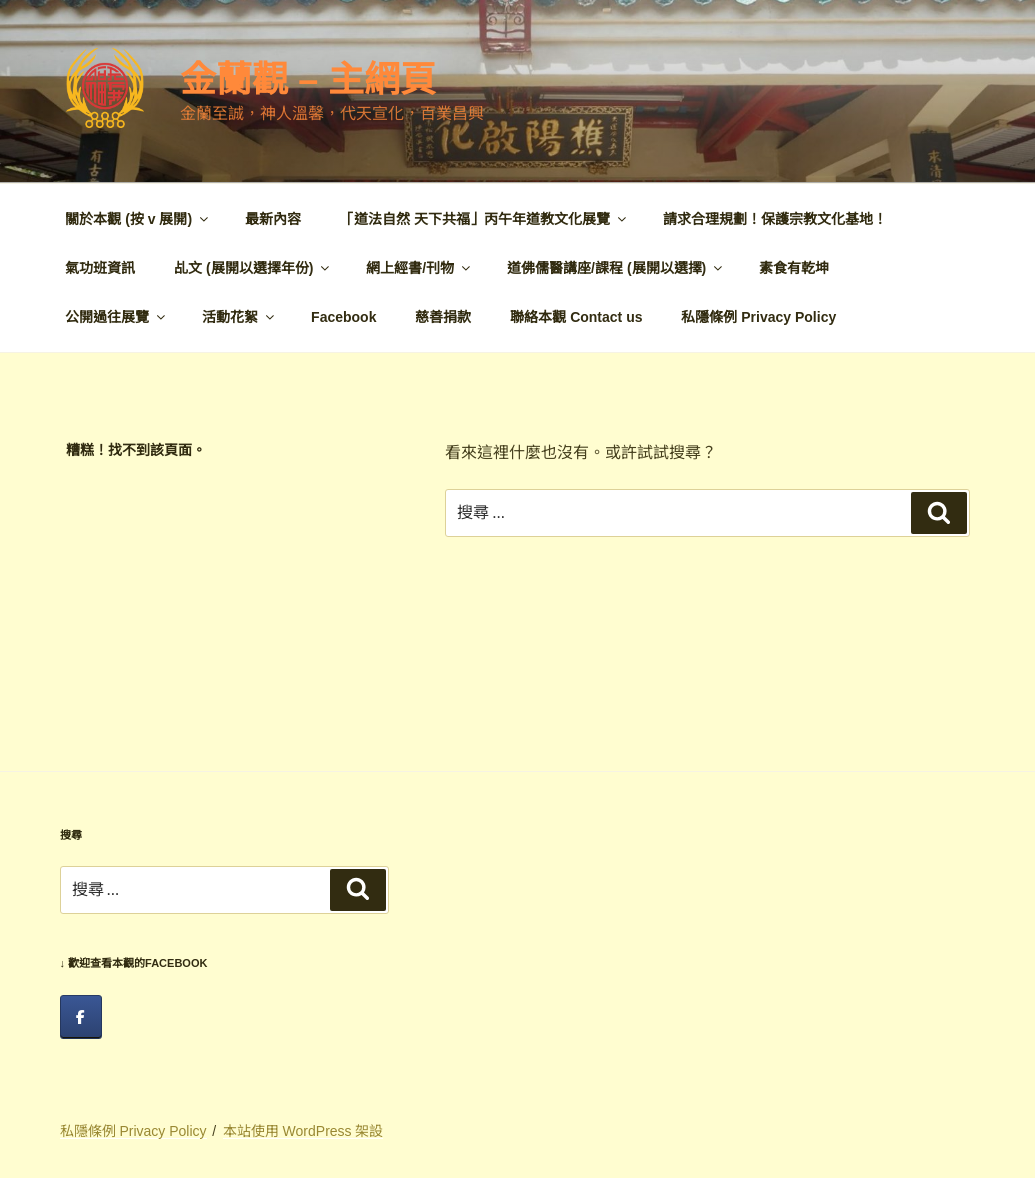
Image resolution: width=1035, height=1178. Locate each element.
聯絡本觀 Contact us (576, 317)
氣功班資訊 (100, 268)
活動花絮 (239, 317)
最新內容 (273, 219)
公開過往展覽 (116, 317)
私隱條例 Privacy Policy (758, 317)
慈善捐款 (443, 317)
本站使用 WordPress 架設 (303, 1131)
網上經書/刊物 (419, 268)
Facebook (343, 317)
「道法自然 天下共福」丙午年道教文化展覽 (484, 219)
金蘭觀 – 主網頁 (308, 79)
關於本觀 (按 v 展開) (138, 219)
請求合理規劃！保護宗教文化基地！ (775, 219)
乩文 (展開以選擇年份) (253, 268)
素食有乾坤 (794, 268)
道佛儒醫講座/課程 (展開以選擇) (616, 268)
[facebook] (81, 1017)
